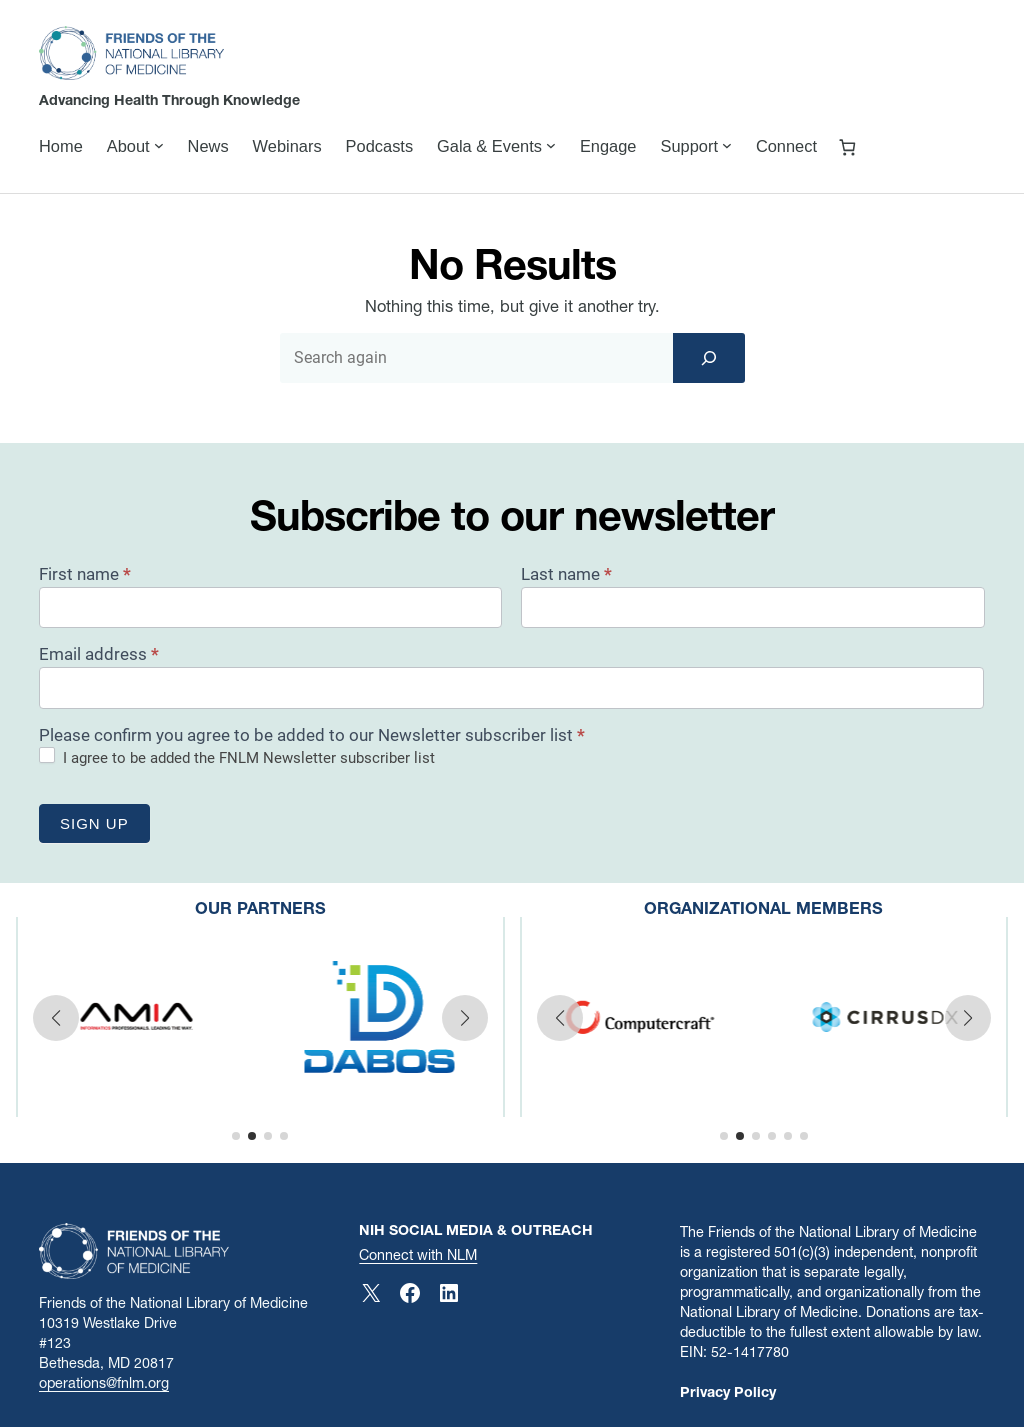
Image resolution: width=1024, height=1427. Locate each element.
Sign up (94, 823)
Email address (99, 654)
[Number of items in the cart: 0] (847, 146)
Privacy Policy (728, 1392)
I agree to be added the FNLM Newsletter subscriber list (237, 757)
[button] (56, 1018)
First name (85, 574)
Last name (566, 574)
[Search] (709, 358)
